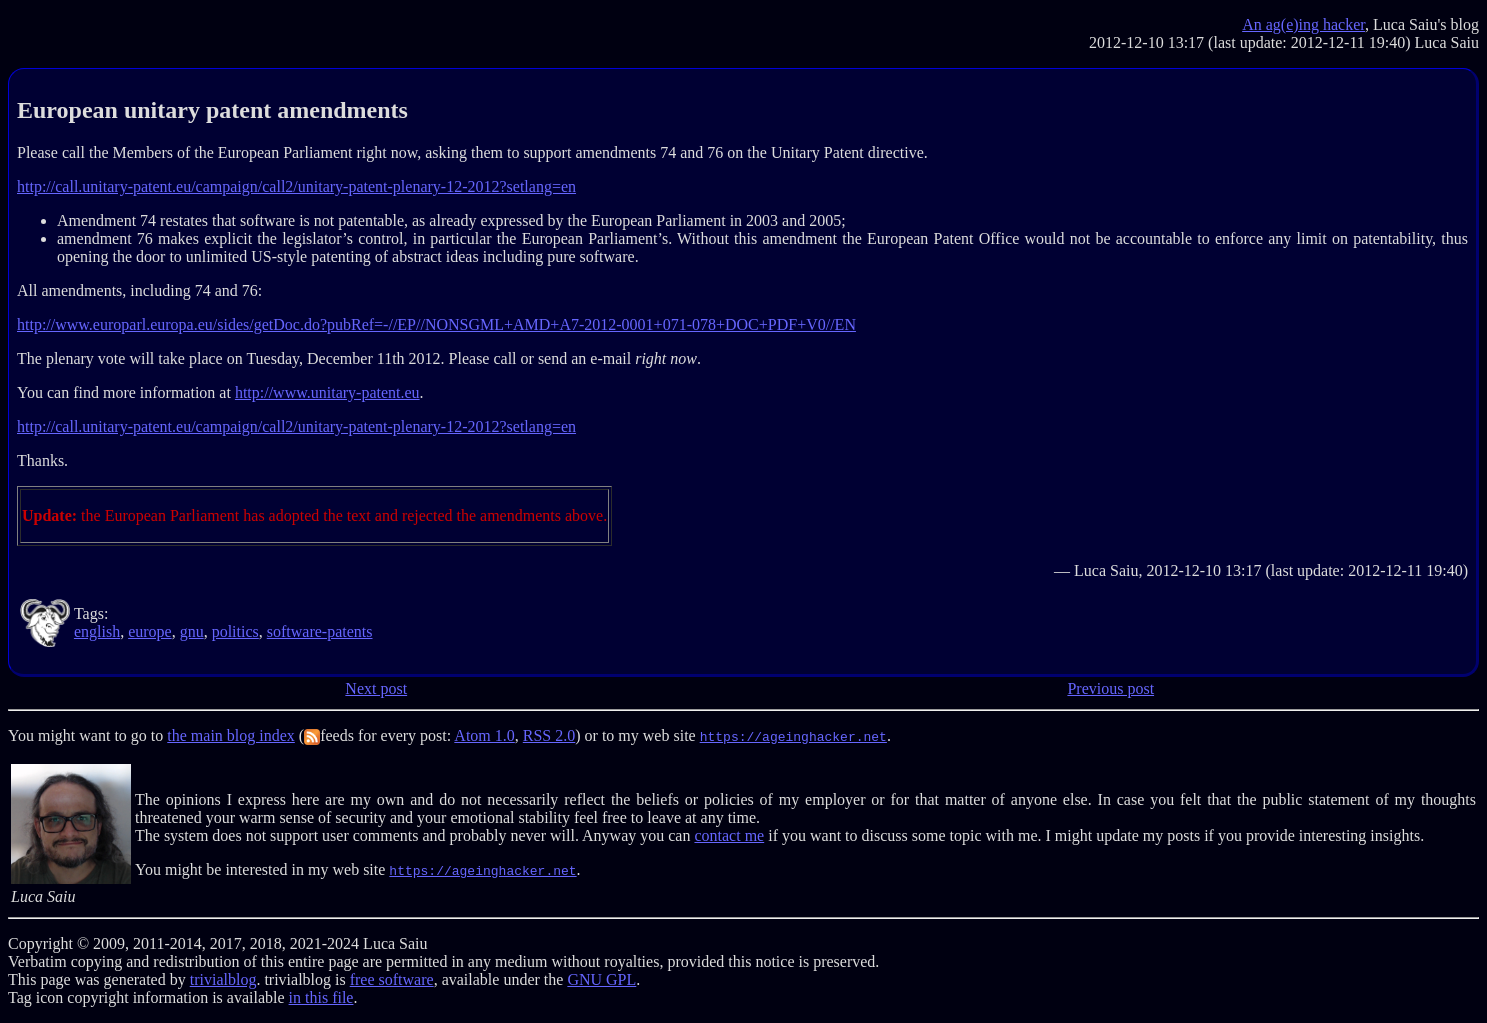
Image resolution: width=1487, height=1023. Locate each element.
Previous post (1110, 688)
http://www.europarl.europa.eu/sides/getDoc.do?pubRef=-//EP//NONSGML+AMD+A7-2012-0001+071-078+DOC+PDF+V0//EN (436, 324)
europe (150, 631)
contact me (729, 835)
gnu (192, 631)
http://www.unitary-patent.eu (327, 392)
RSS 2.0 (549, 735)
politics (235, 631)
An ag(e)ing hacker (1303, 24)
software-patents (320, 631)
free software (392, 979)
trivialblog (223, 979)
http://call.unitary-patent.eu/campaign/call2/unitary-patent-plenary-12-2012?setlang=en (296, 186)
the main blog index (231, 735)
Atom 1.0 (484, 735)
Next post (376, 688)
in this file (321, 997)
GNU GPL (601, 979)
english (97, 631)
